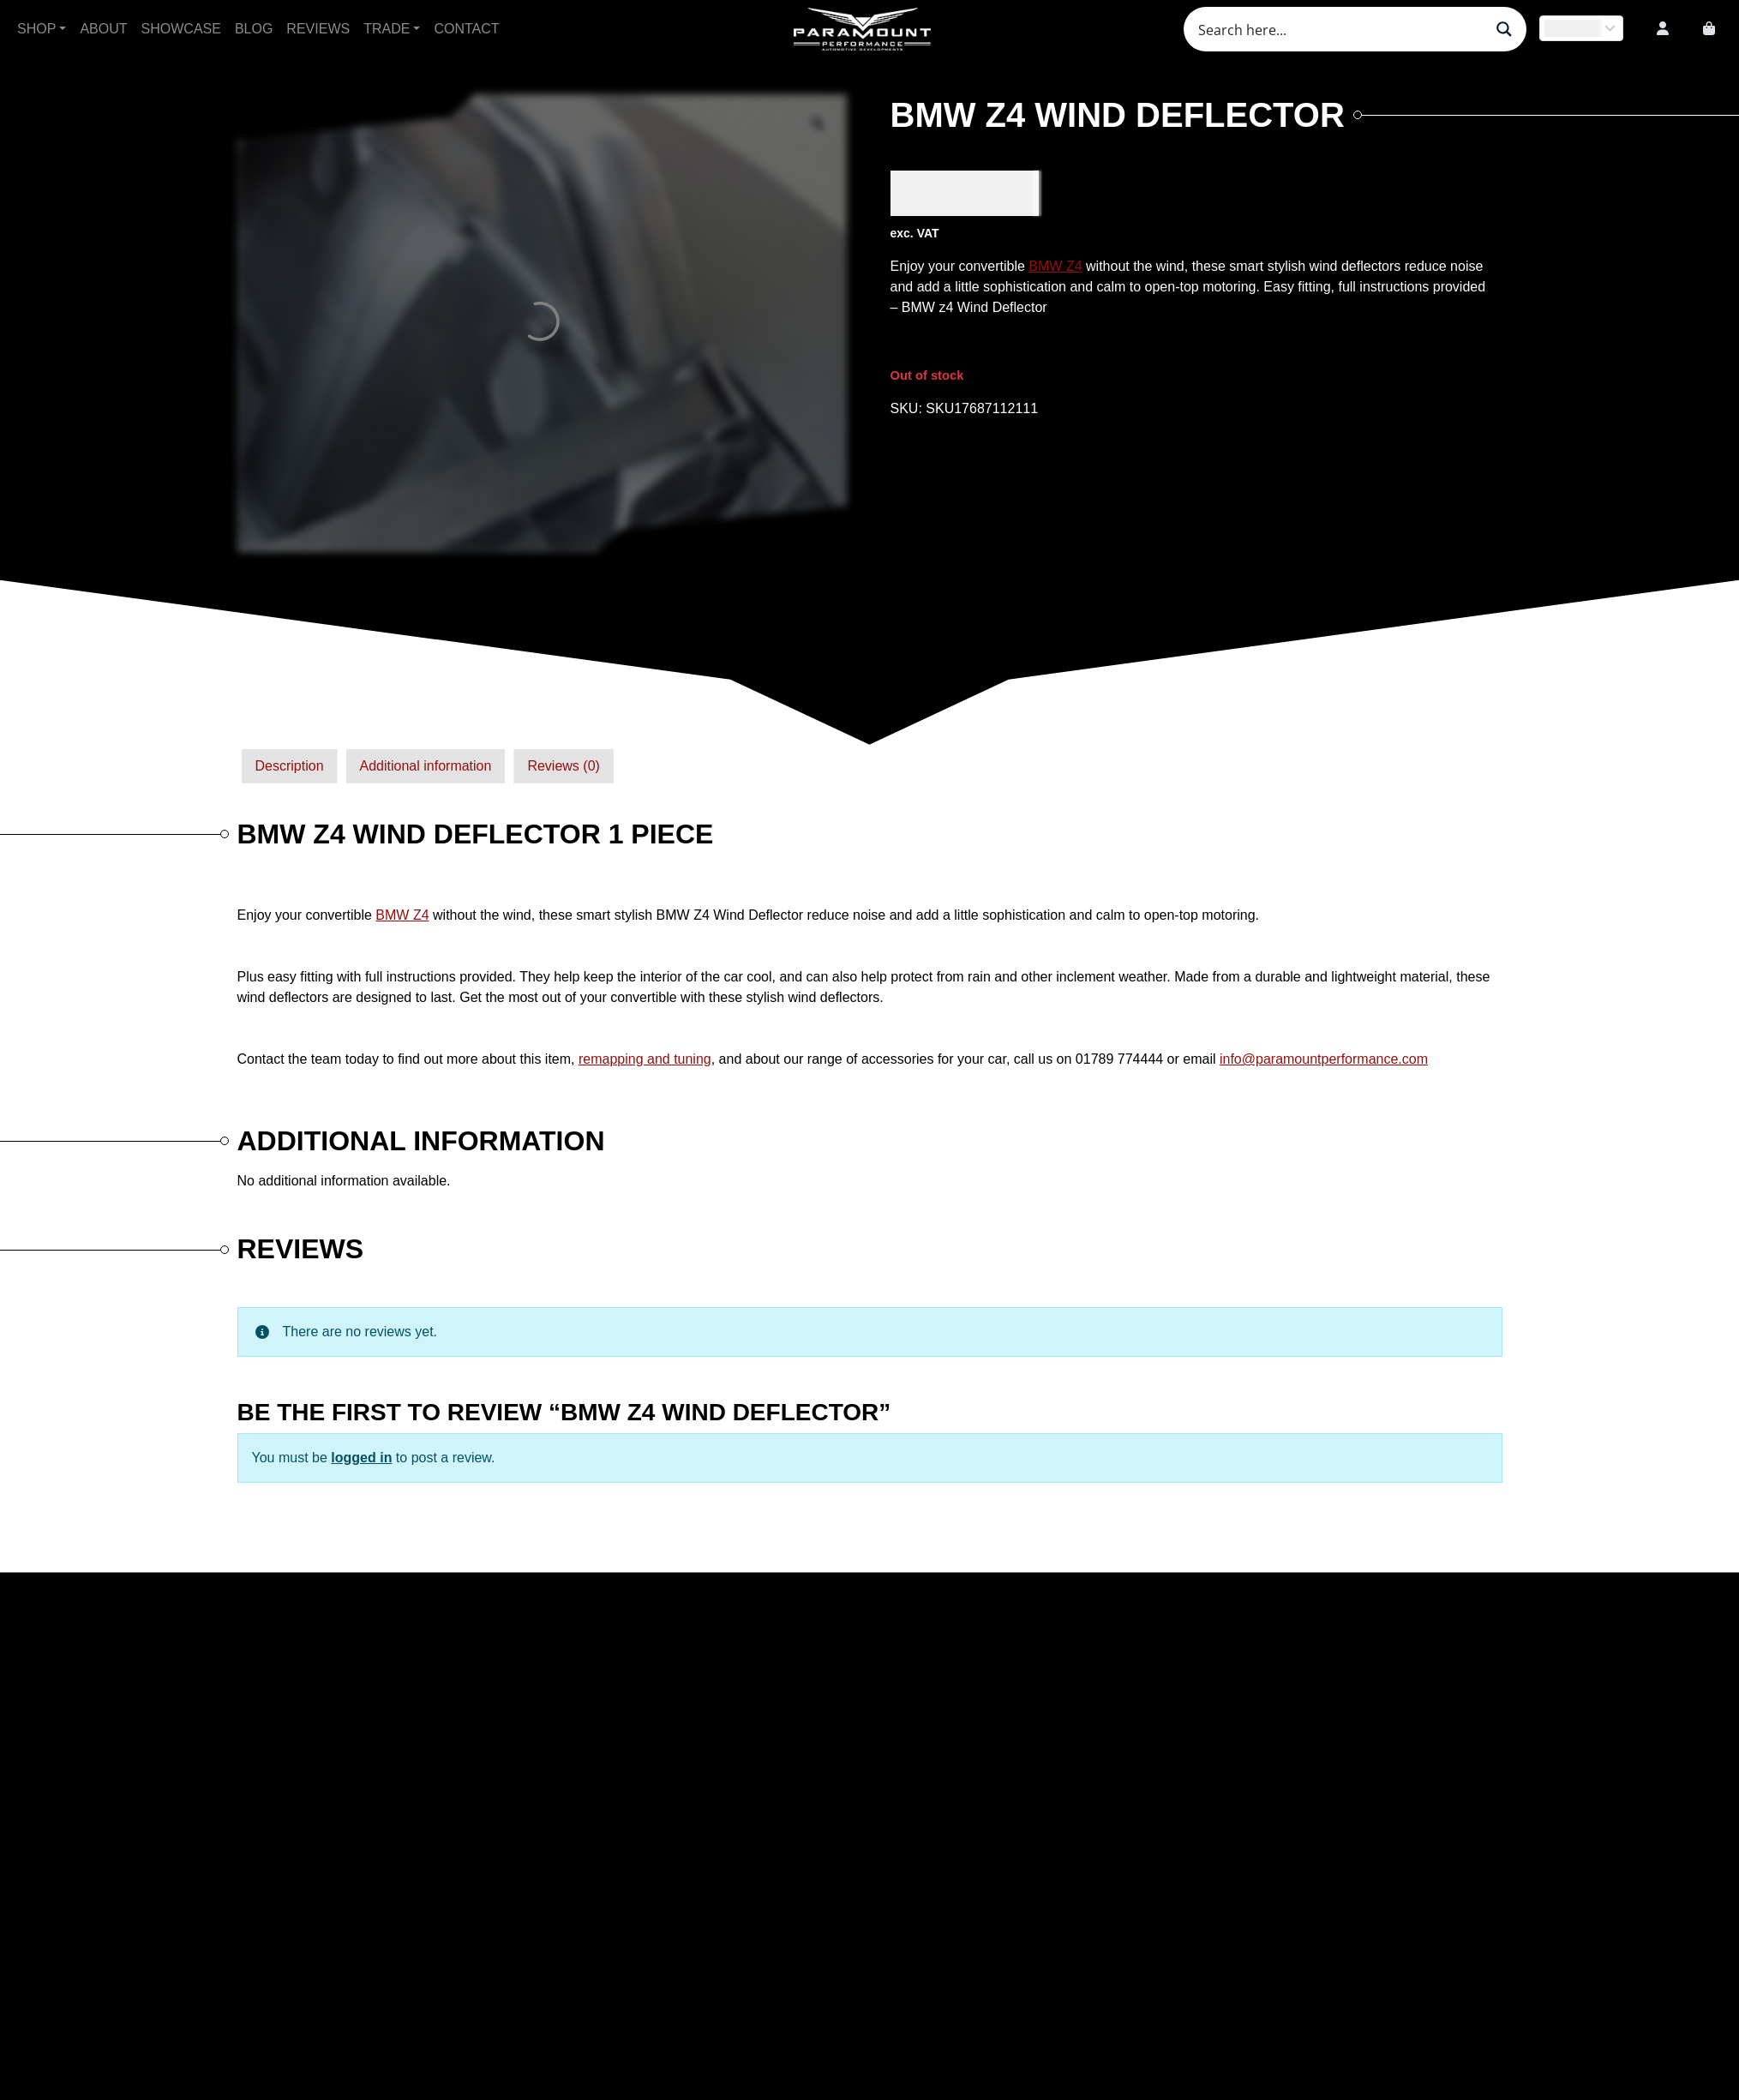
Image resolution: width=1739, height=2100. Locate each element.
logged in (361, 1457)
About (103, 28)
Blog (254, 28)
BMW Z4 (1055, 266)
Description (289, 766)
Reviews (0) (563, 766)
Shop (36, 28)
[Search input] (1338, 29)
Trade (386, 28)
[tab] (290, 766)
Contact (466, 28)
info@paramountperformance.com (1324, 1059)
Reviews (318, 28)
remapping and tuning (645, 1059)
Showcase (181, 28)
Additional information (426, 766)
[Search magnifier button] (1504, 29)
